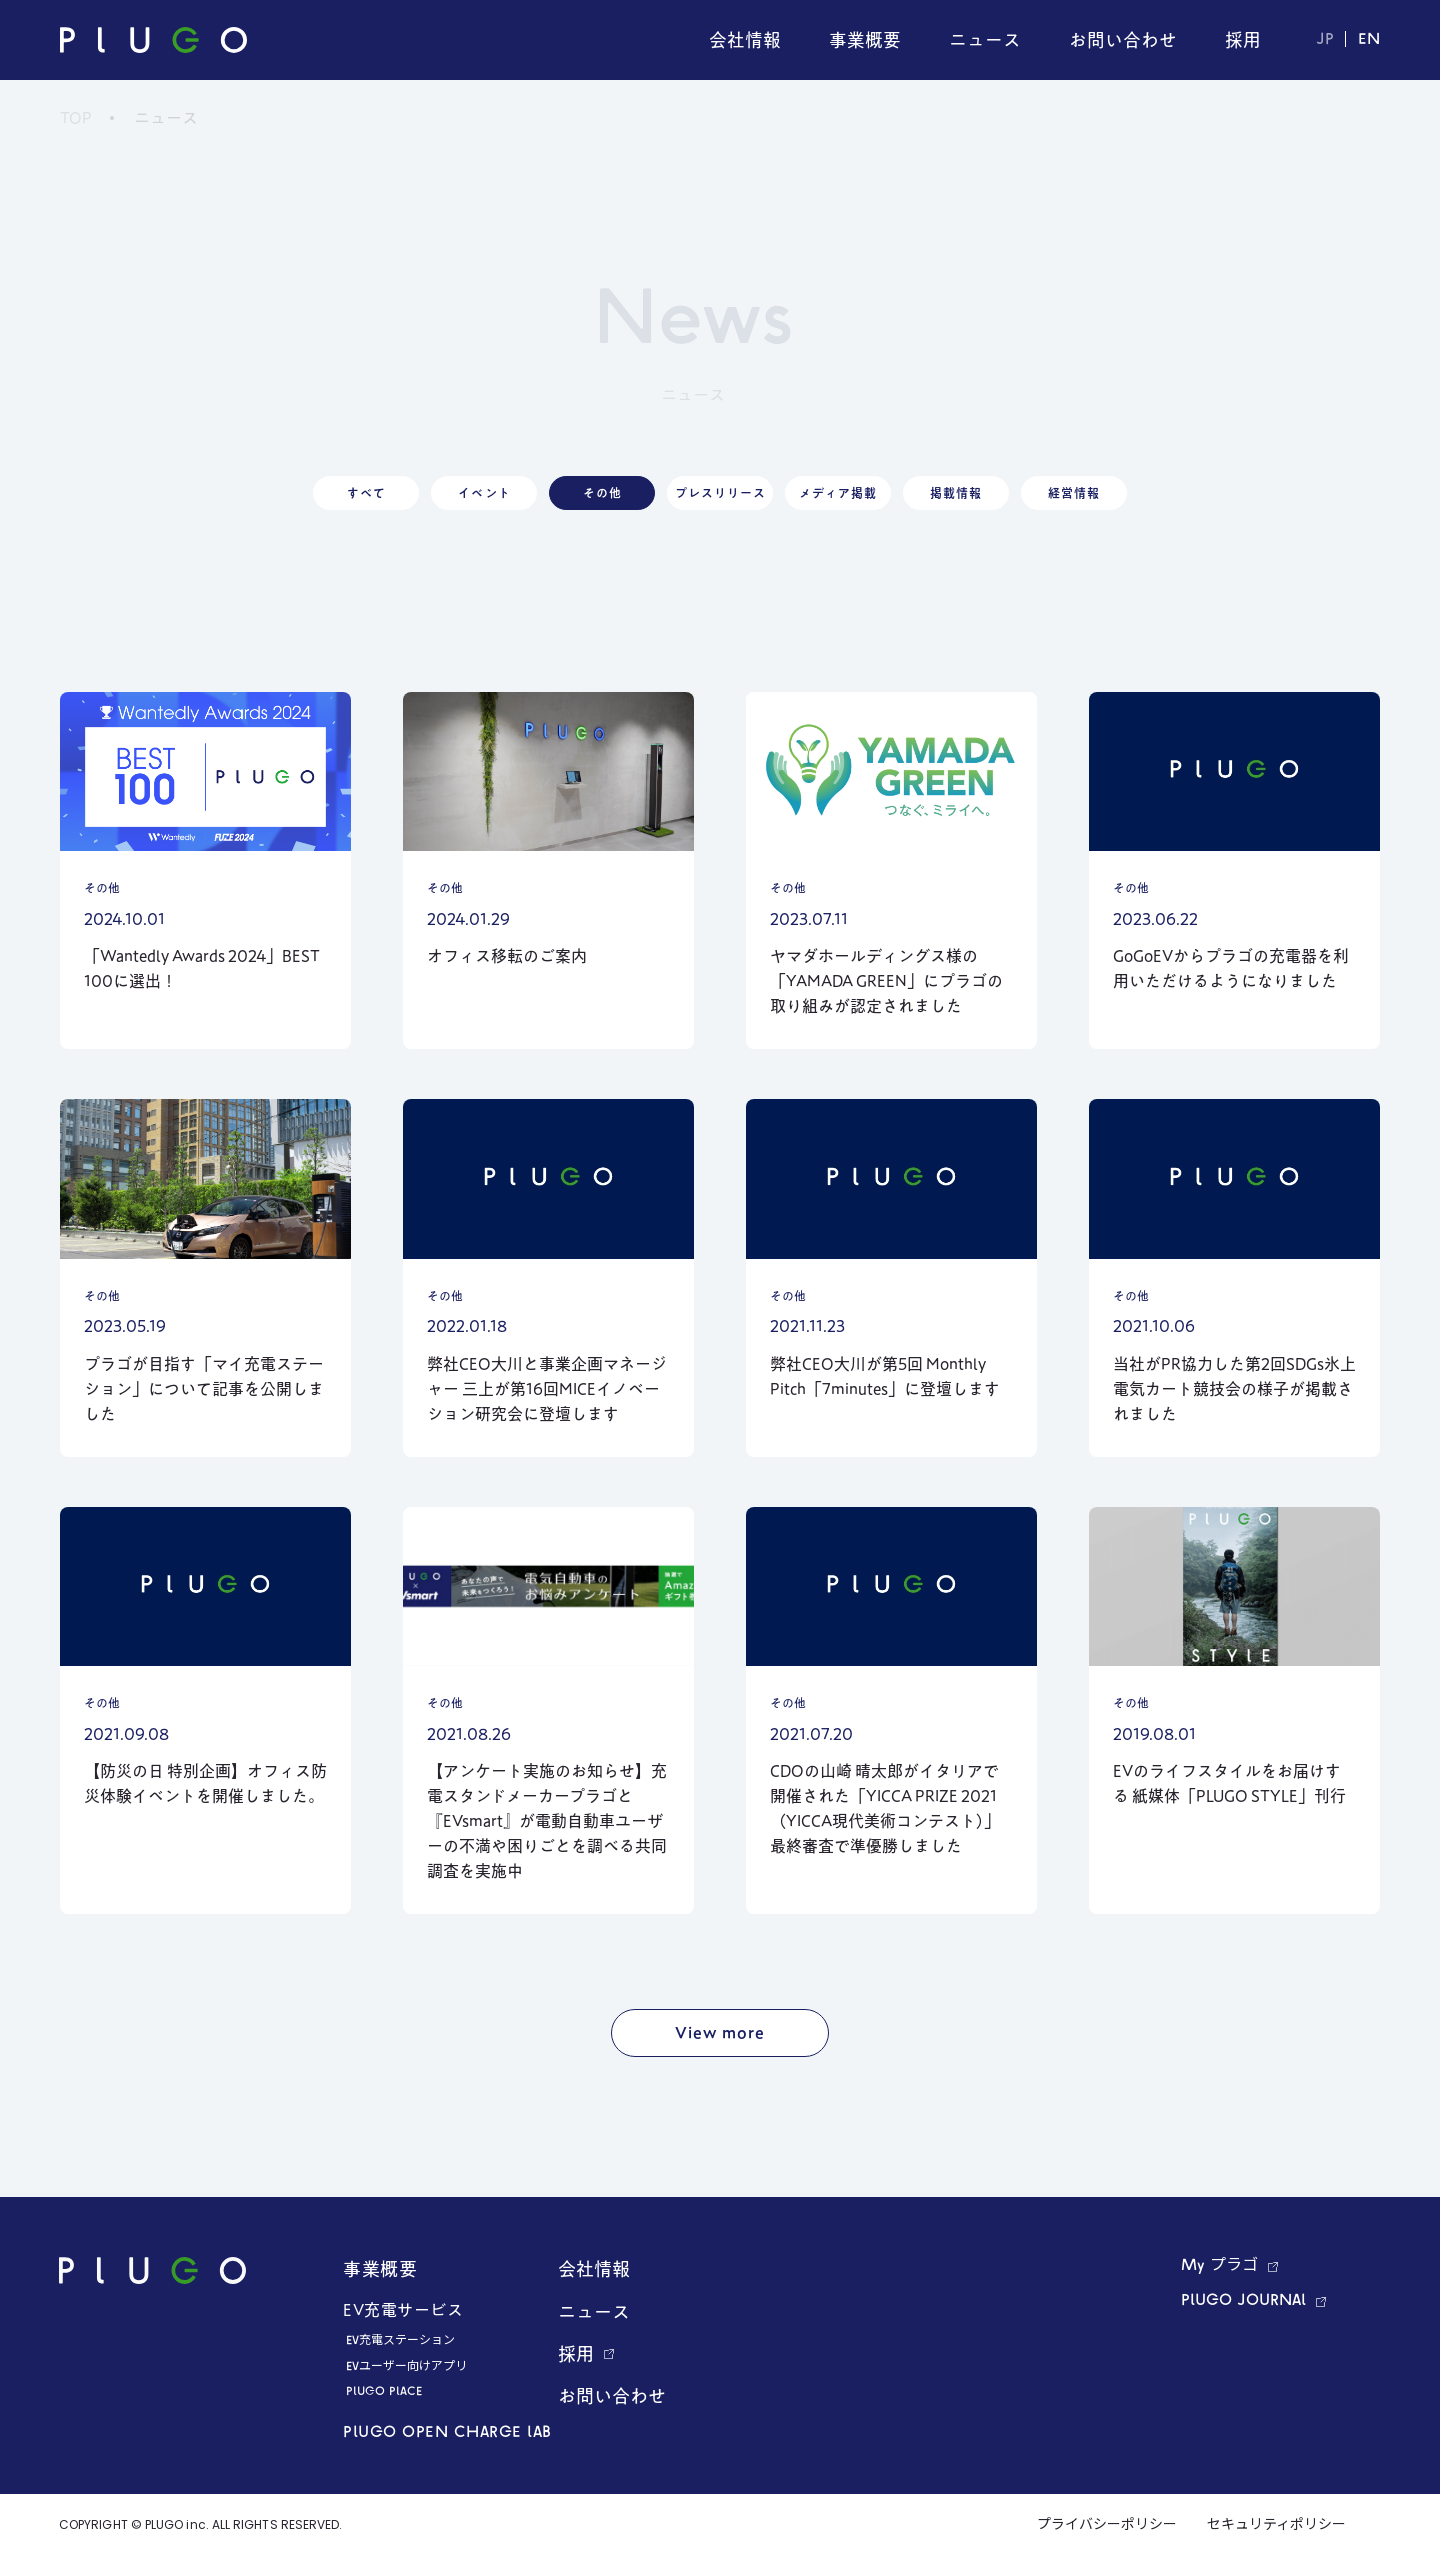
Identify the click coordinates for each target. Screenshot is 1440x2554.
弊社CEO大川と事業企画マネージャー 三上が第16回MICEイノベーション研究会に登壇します (547, 1389)
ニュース (594, 2312)
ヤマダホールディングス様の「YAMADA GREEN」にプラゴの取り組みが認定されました (886, 981)
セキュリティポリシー (1276, 2525)
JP (1325, 40)
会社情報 (594, 2269)
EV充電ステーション (400, 2341)
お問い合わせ (612, 2396)
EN (1369, 40)
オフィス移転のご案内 (507, 956)
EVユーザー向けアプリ (406, 2367)
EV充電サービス (403, 2310)
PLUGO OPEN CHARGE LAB (447, 2433)
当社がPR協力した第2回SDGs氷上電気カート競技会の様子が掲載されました (1234, 1389)
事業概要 (380, 2269)
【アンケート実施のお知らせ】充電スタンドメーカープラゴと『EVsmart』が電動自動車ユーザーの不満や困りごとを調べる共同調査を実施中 (547, 1821)
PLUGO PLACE (384, 2392)
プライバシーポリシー (1107, 2525)
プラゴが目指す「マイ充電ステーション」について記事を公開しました (204, 1389)
